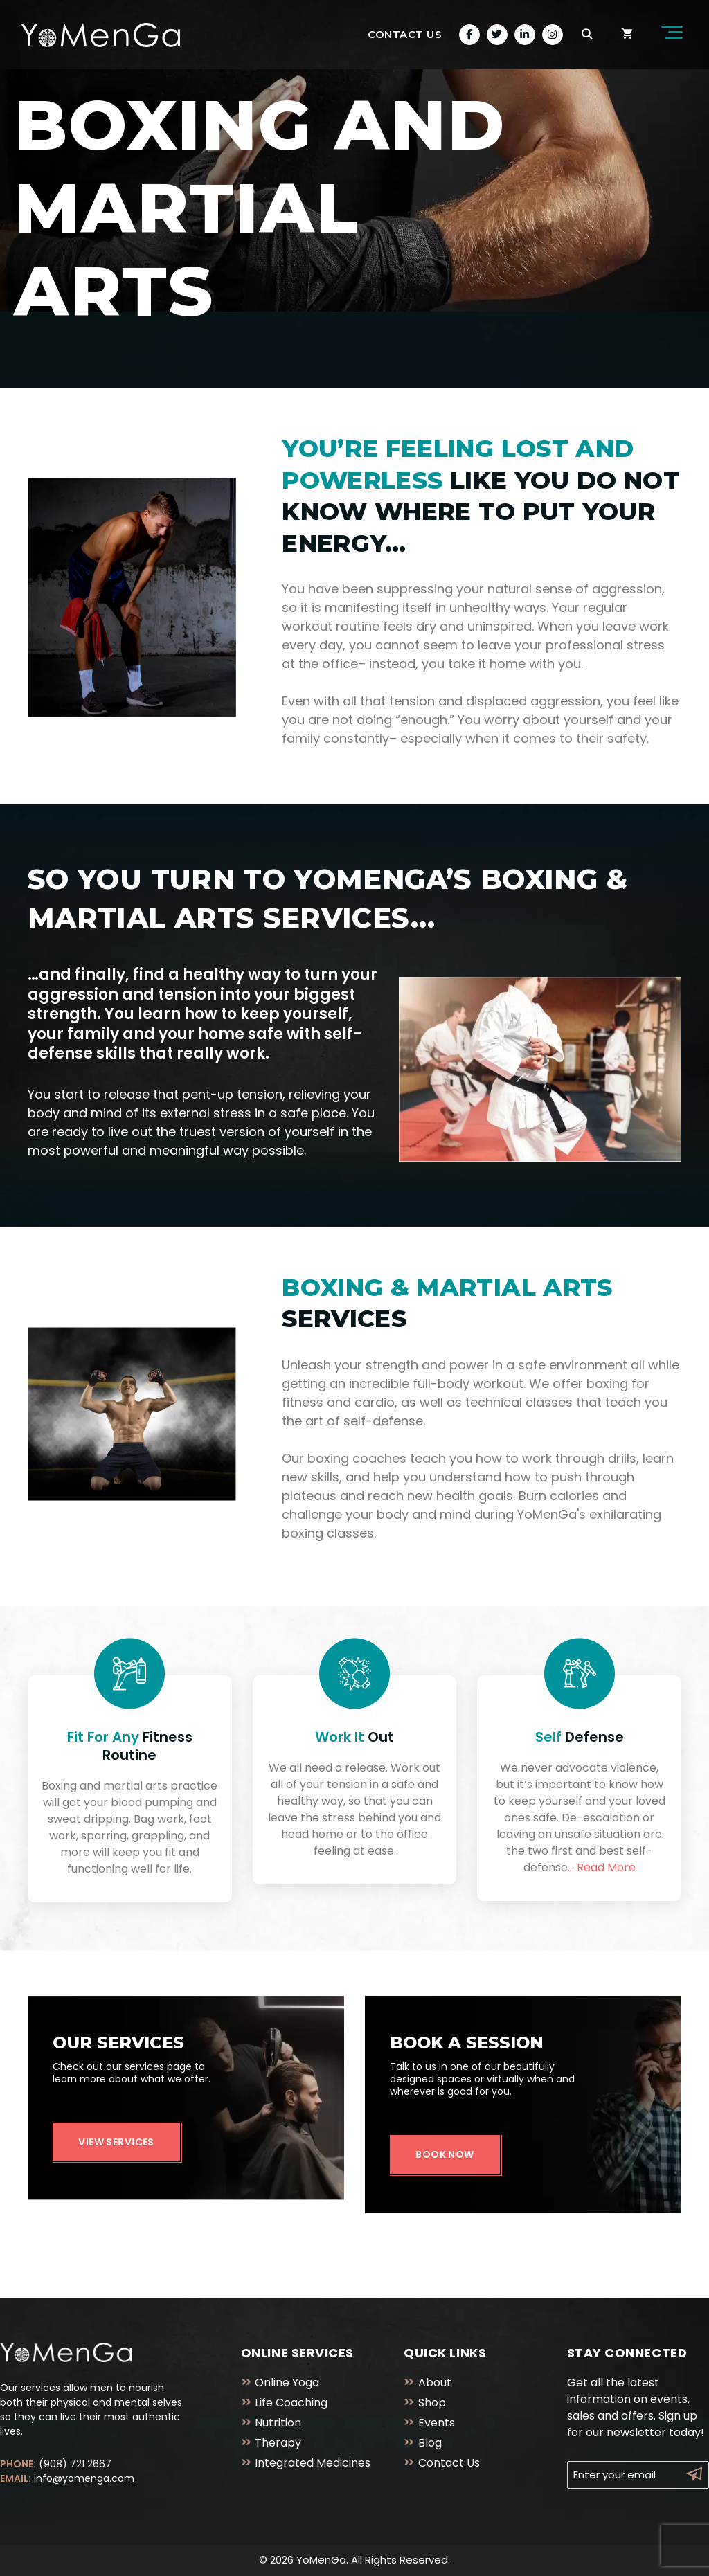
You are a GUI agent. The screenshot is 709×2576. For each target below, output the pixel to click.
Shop (432, 2403)
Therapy (278, 2443)
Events (436, 2423)
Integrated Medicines (312, 2463)
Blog (430, 2443)
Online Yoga (287, 2382)
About (434, 2382)
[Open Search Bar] (586, 34)
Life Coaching (291, 2403)
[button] (667, 34)
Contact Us (405, 34)
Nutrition (278, 2423)
